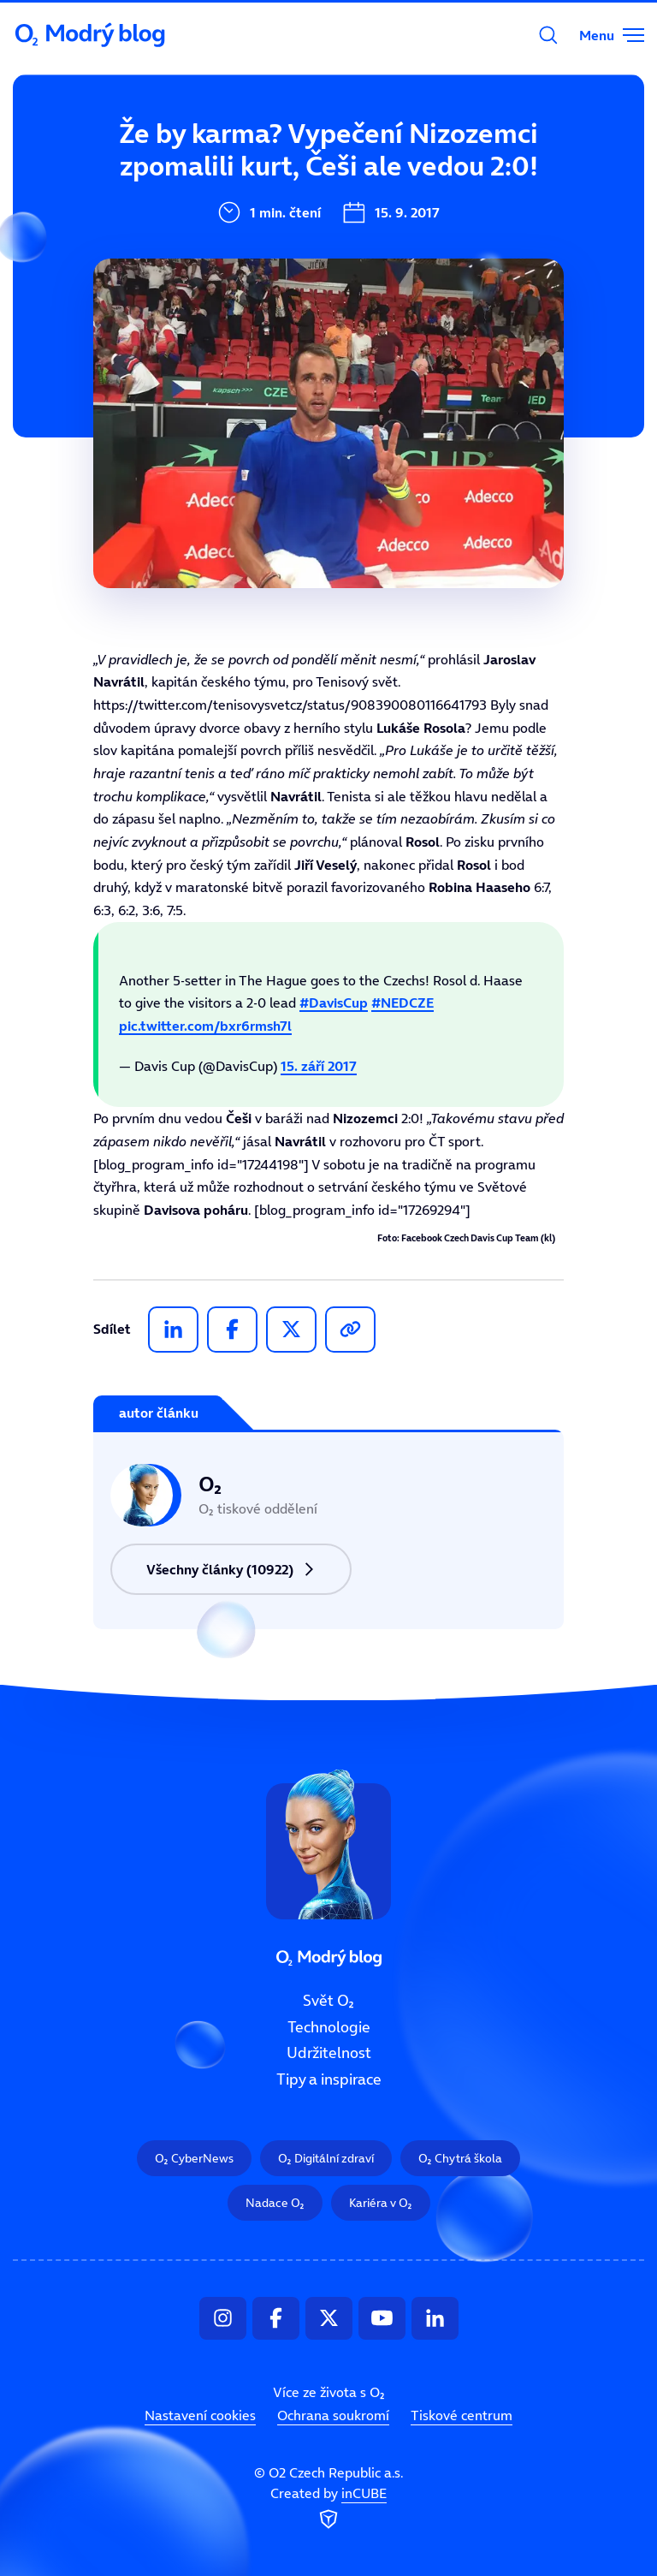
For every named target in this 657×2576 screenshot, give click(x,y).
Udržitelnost (329, 2053)
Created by (328, 2509)
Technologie (328, 2027)
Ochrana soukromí (333, 2415)
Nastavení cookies (200, 2415)
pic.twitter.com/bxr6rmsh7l (205, 1025)
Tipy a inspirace (329, 2079)
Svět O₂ (216, 160)
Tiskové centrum (461, 2415)
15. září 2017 (319, 1065)
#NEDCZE (402, 1002)
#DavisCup (333, 1002)
